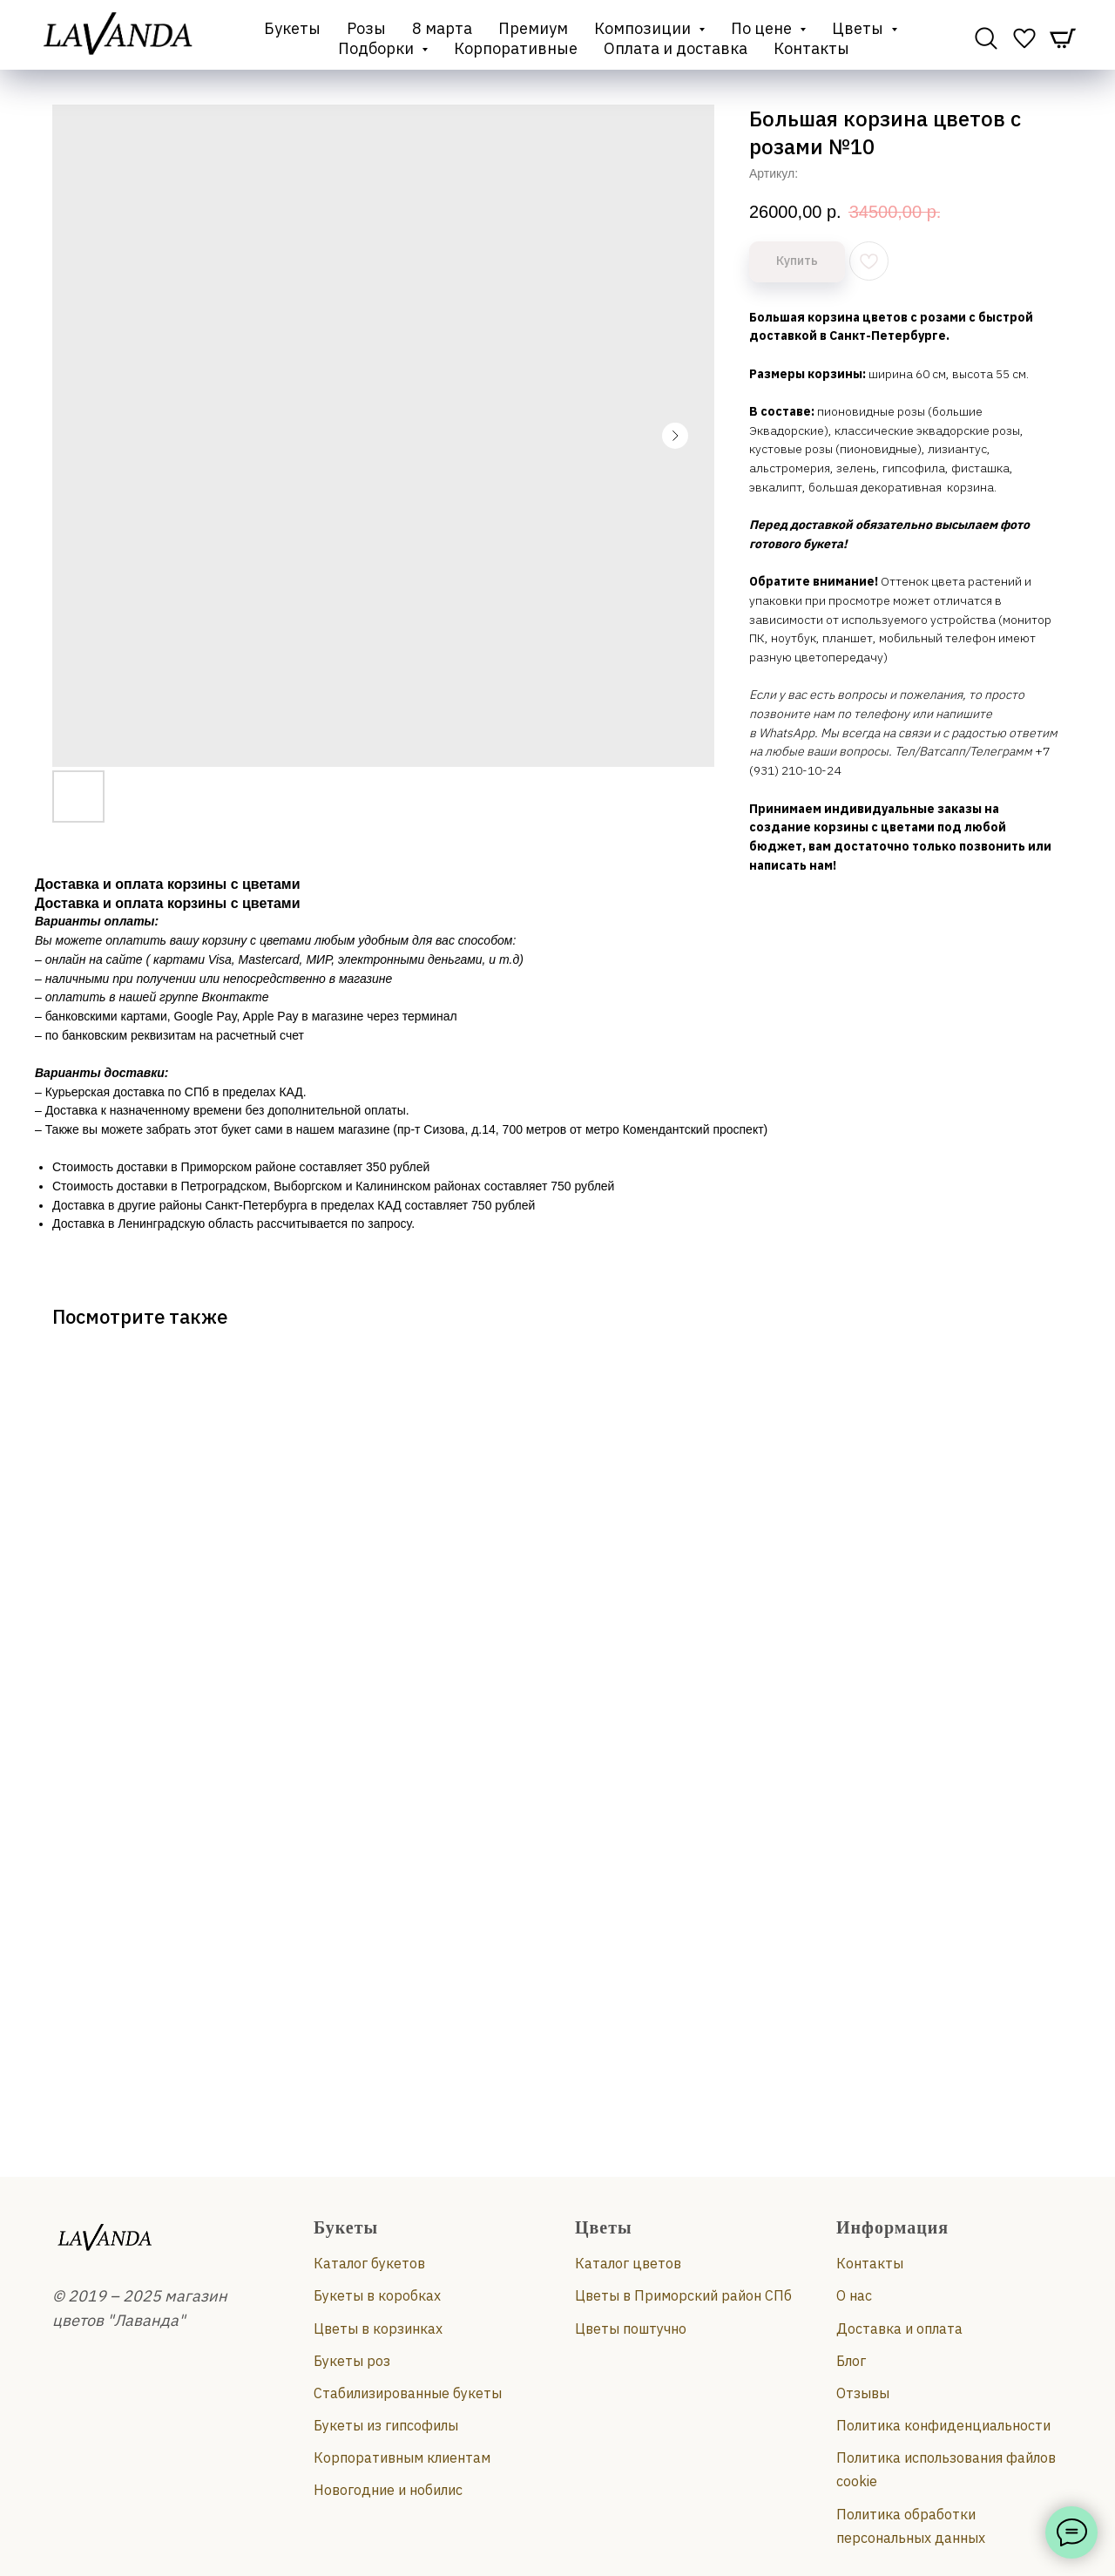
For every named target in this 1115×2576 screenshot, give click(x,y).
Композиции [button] (644, 28)
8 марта (442, 28)
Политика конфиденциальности (943, 2425)
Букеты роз (352, 2360)
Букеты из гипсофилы (386, 2425)
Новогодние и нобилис (388, 2489)
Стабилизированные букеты (408, 2393)
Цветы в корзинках (378, 2328)
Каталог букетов (369, 2263)
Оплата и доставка (675, 48)
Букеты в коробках (377, 2295)
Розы (366, 28)
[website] (986, 38)
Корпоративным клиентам (402, 2457)
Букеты (292, 28)
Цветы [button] (859, 28)
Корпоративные (516, 48)
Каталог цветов (628, 2263)
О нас (854, 2295)
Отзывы (862, 2393)
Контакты (811, 48)
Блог (851, 2360)
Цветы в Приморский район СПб (683, 2295)
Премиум (533, 28)
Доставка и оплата (899, 2328)
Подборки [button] (377, 48)
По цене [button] (763, 28)
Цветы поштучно (630, 2328)
